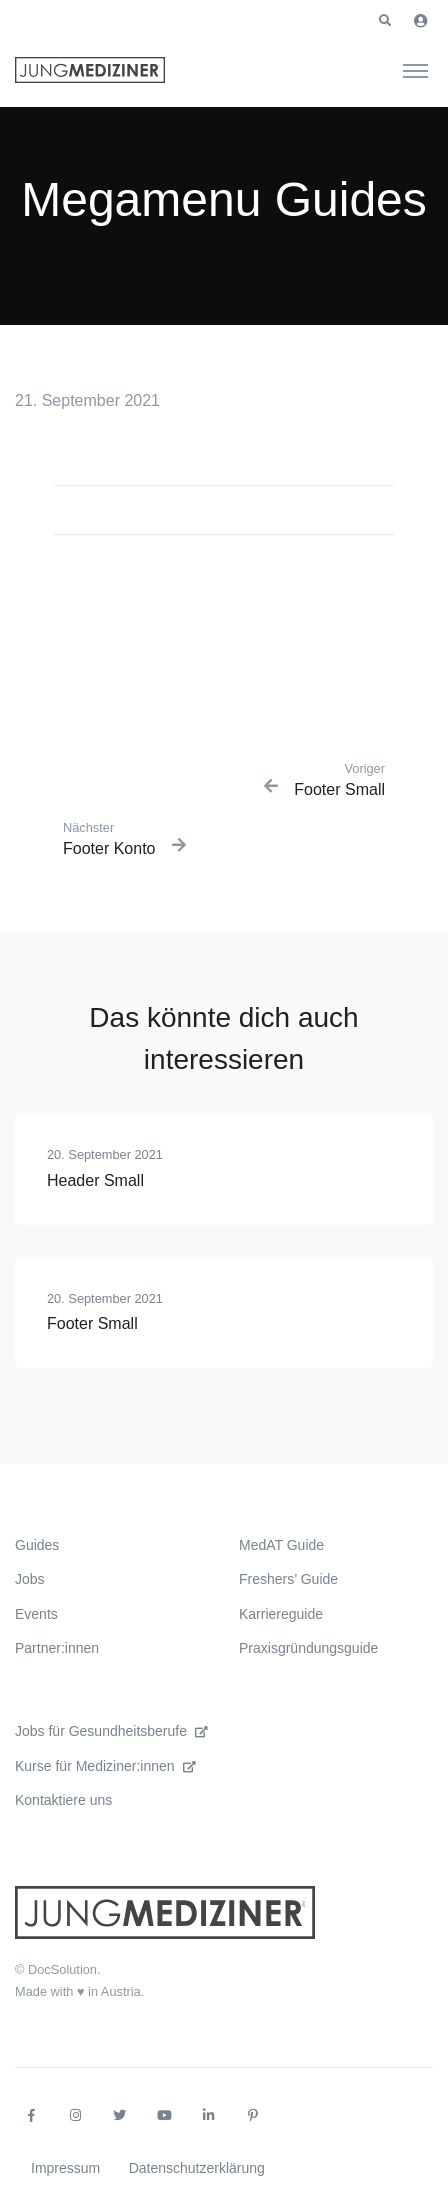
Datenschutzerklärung (197, 2168)
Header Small (95, 1180)
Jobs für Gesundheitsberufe (111, 1731)
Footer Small (92, 1323)
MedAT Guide (281, 1545)
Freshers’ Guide (288, 1579)
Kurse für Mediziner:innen (105, 1766)
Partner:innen (57, 1648)
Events (36, 1614)
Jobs (30, 1579)
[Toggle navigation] (415, 70)
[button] (385, 21)
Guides (37, 1545)
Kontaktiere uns (63, 1800)
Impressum (65, 2168)
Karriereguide (281, 1614)
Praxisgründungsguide (308, 1648)
